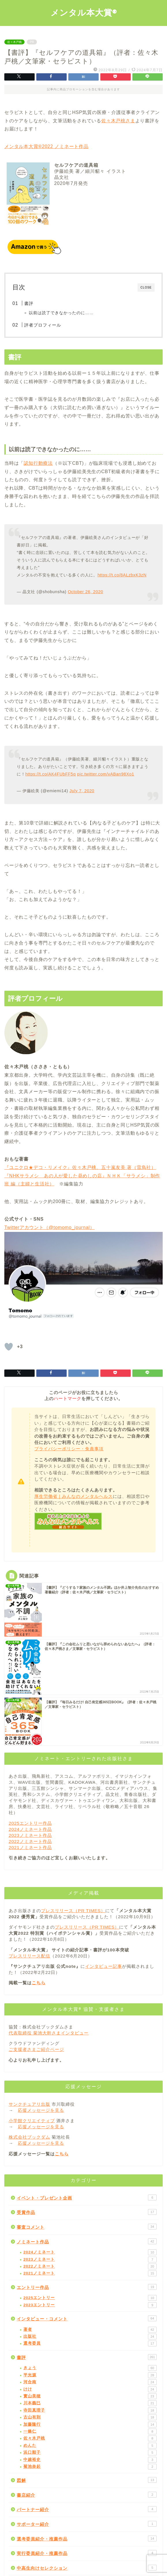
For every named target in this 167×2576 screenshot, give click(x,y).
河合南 (90, 2382)
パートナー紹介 (87, 2509)
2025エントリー (90, 2298)
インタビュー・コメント (87, 2318)
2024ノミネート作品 (30, 1829)
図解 (87, 2480)
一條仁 (90, 2431)
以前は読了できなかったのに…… (61, 313)
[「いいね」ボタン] (8, 1346)
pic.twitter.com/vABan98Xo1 (105, 774)
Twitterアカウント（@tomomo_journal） (49, 1227)
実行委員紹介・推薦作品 (87, 2553)
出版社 (90, 2336)
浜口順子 (90, 2452)
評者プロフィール (42, 325)
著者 (90, 2330)
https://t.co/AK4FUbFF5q (50, 774)
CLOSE (146, 287)
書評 (28, 303)
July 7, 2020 (82, 790)
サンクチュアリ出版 (29, 2104)
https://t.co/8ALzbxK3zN (122, 575)
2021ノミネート (90, 2273)
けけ (90, 2389)
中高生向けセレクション (87, 2568)
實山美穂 (90, 2396)
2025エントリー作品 (30, 1823)
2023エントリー (90, 2305)
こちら (39, 1982)
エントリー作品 (87, 2287)
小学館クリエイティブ (32, 2120)
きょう (90, 2368)
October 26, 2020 (85, 591)
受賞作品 (87, 2212)
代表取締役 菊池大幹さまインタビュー (49, 2032)
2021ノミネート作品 (30, 1847)
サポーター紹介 (87, 2524)
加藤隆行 (90, 2424)
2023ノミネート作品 (30, 1835)
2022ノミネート (90, 2266)
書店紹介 (87, 2495)
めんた (90, 2445)
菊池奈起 (90, 2467)
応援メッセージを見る (41, 2110)
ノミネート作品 (87, 2241)
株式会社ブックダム (29, 2137)
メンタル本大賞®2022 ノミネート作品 (46, 146)
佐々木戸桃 (14, 42)
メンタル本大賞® (83, 12)
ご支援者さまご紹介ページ (36, 2049)
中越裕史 (90, 2460)
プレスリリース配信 (29, 1955)
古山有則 (90, 2417)
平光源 (90, 2375)
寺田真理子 (90, 2410)
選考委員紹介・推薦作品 (87, 2538)
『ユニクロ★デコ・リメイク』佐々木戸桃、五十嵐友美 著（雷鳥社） (80, 1167)
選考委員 (90, 2343)
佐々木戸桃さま (118, 120)
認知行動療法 (38, 463)
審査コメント (87, 2227)
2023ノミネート (90, 2259)
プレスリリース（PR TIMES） (73, 1910)
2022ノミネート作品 (30, 1841)
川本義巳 (90, 2403)
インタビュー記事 (103, 1966)
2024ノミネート (90, 2252)
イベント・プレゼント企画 (87, 2197)
